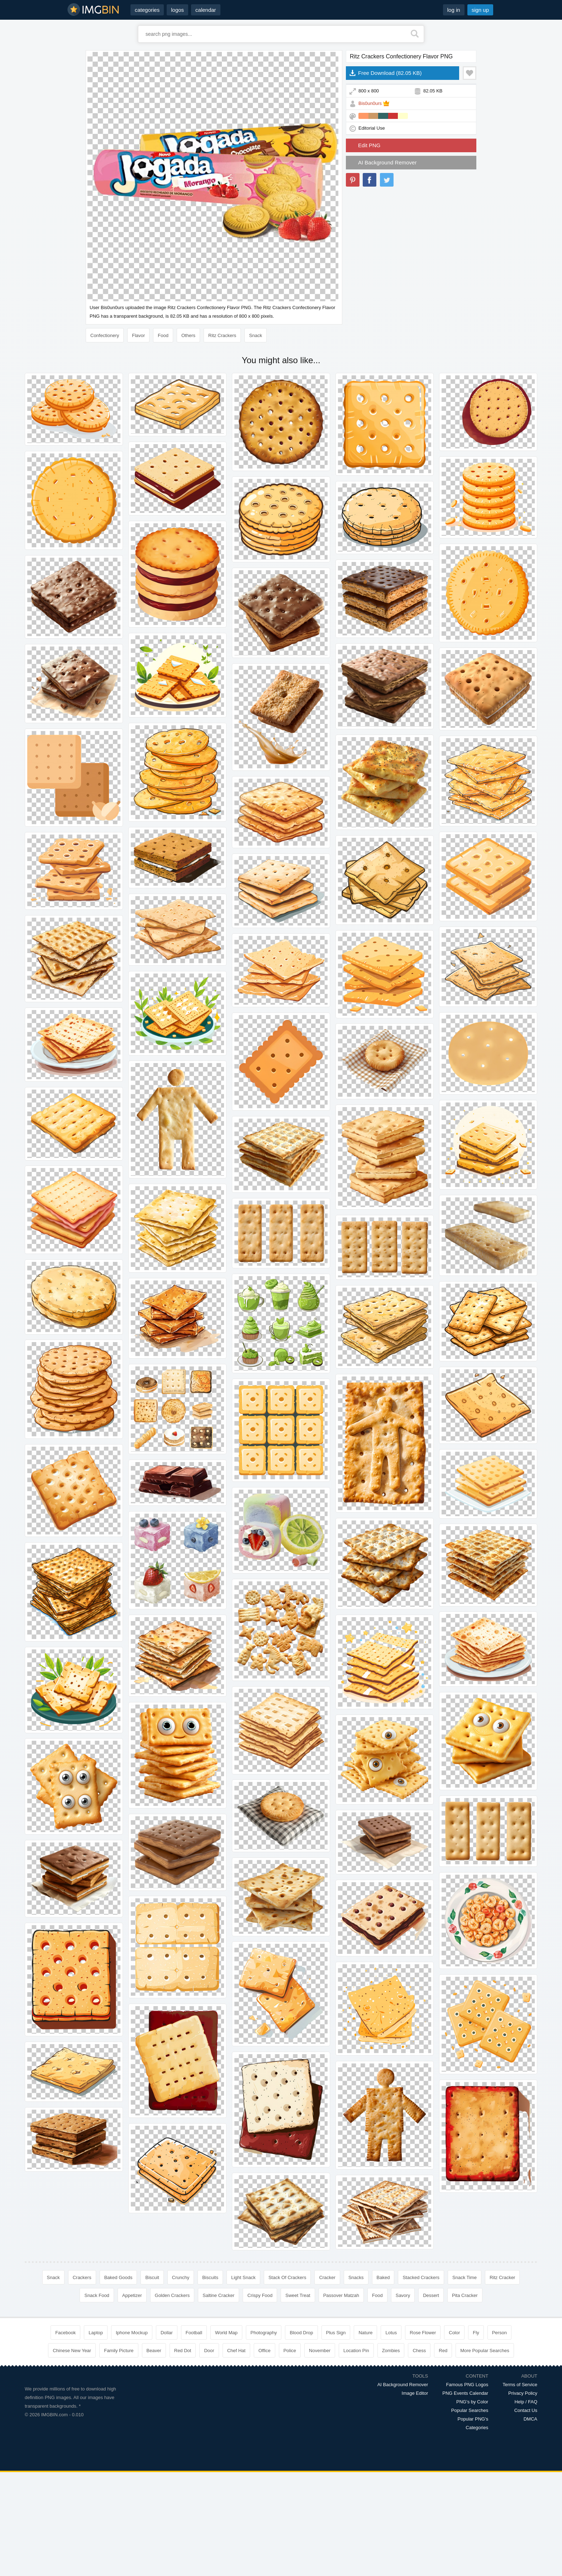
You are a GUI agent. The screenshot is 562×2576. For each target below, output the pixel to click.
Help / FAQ (525, 2401)
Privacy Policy (522, 2393)
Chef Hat (236, 2350)
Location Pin (356, 2350)
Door (209, 2350)
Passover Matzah (341, 2295)
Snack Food (96, 2295)
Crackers (82, 2277)
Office (264, 2350)
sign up (480, 10)
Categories (477, 2427)
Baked (383, 2277)
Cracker (327, 2277)
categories (147, 10)
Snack (255, 335)
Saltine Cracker (218, 2295)
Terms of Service (520, 2384)
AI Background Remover (387, 162)
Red (443, 2350)
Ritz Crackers (222, 335)
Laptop (96, 2332)
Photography (264, 2332)
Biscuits (210, 2277)
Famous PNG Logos (467, 2384)
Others (188, 335)
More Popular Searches (484, 2350)
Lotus (391, 2332)
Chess (419, 2350)
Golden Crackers (172, 2295)
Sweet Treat (297, 2295)
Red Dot (182, 2350)
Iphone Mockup (132, 2332)
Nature (365, 2332)
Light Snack (243, 2277)
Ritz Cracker (502, 2277)
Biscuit (152, 2277)
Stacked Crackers (421, 2277)
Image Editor (415, 2393)
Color (454, 2332)
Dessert (431, 2295)
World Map (226, 2332)
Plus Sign (336, 2332)
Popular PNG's (473, 2419)
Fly (476, 2332)
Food (163, 335)
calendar (205, 10)
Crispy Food (259, 2295)
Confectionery (104, 335)
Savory (403, 2295)
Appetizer (132, 2295)
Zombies (391, 2350)
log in (453, 10)
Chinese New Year (72, 2350)
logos (177, 10)
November (319, 2350)
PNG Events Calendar (465, 2393)
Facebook (65, 2332)
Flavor (138, 335)
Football (194, 2332)
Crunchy (180, 2277)
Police (290, 2350)
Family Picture (118, 2350)
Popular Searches (469, 2410)
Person (499, 2332)
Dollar (167, 2332)
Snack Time (464, 2277)
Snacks (356, 2277)
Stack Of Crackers (287, 2277)
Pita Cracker (465, 2295)
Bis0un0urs (370, 103)
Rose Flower (423, 2332)
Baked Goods (118, 2277)
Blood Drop (301, 2332)
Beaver (154, 2350)
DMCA (530, 2419)
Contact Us (525, 2410)
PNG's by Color (472, 2401)
